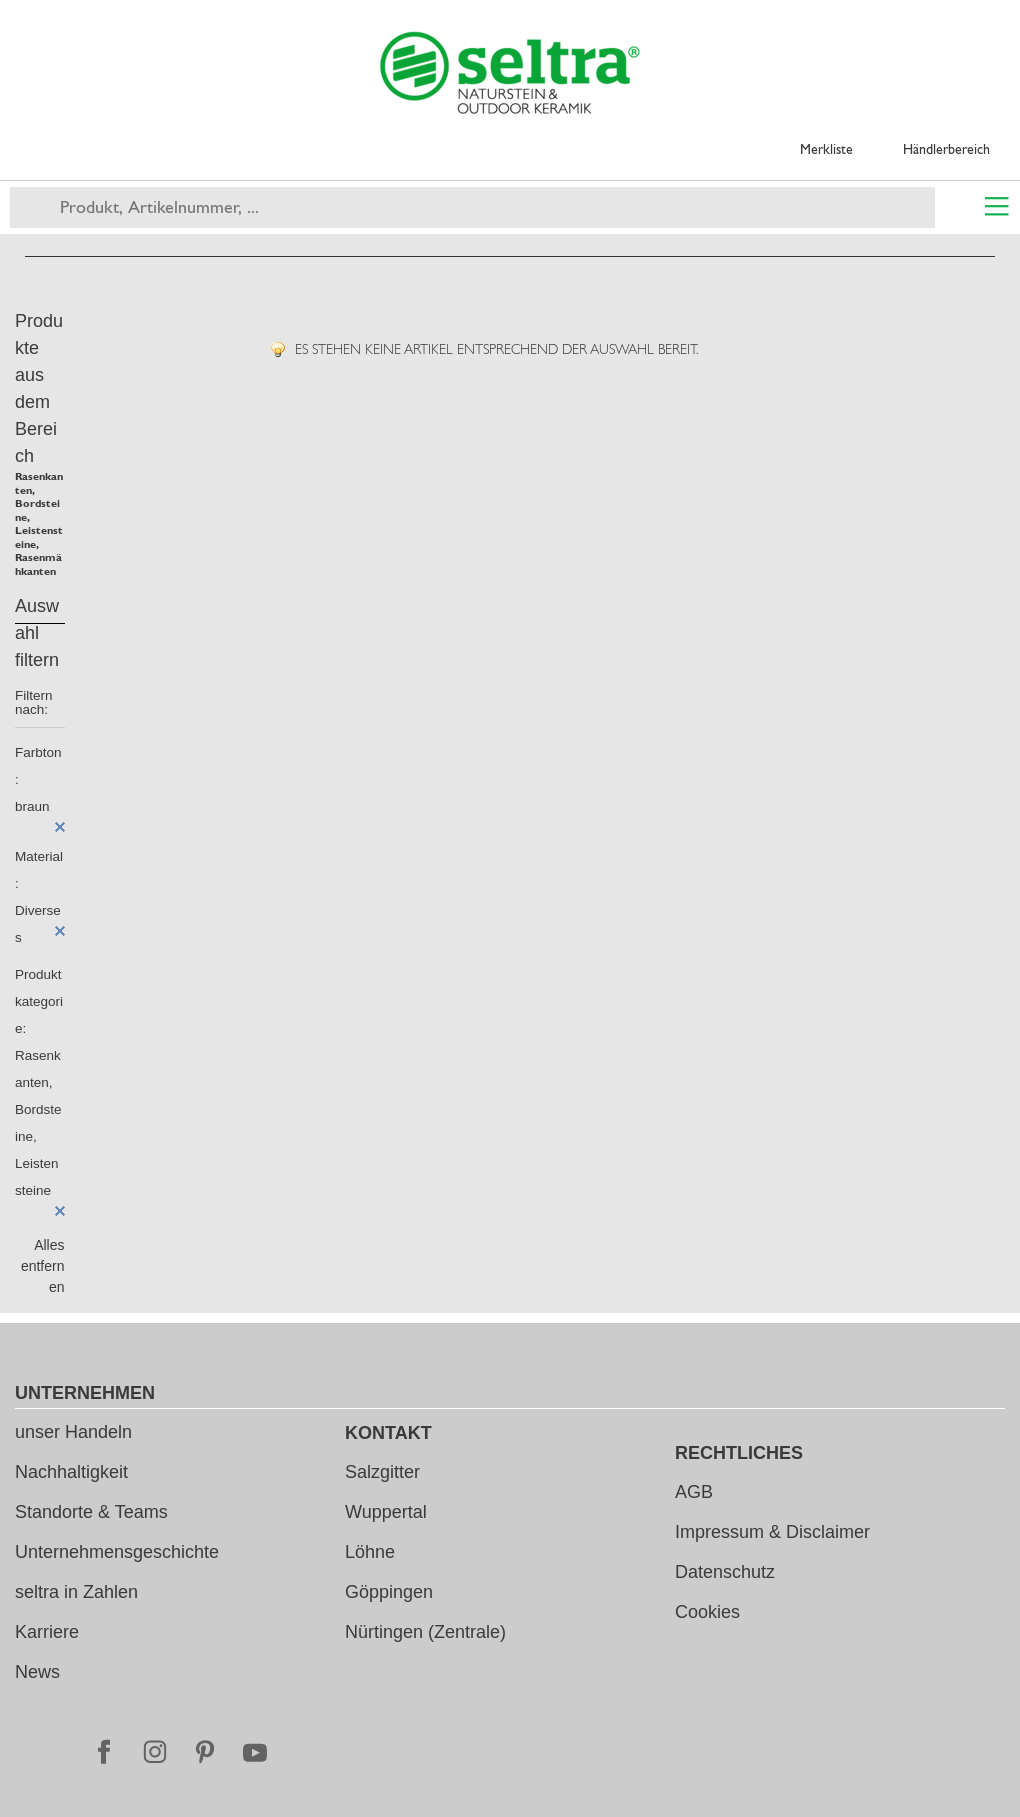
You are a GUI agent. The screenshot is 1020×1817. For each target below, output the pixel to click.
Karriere (47, 1632)
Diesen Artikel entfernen (60, 827)
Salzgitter (382, 1472)
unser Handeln (73, 1432)
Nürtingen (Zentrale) (425, 1632)
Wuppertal (386, 1512)
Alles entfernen (43, 1266)
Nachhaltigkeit (71, 1472)
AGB (694, 1492)
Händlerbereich (946, 149)
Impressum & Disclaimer (772, 1532)
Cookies (707, 1612)
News (37, 1672)
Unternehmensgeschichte (117, 1552)
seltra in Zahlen (76, 1592)
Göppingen (389, 1592)
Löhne (370, 1552)
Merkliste (826, 149)
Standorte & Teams (91, 1512)
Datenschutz (725, 1572)
